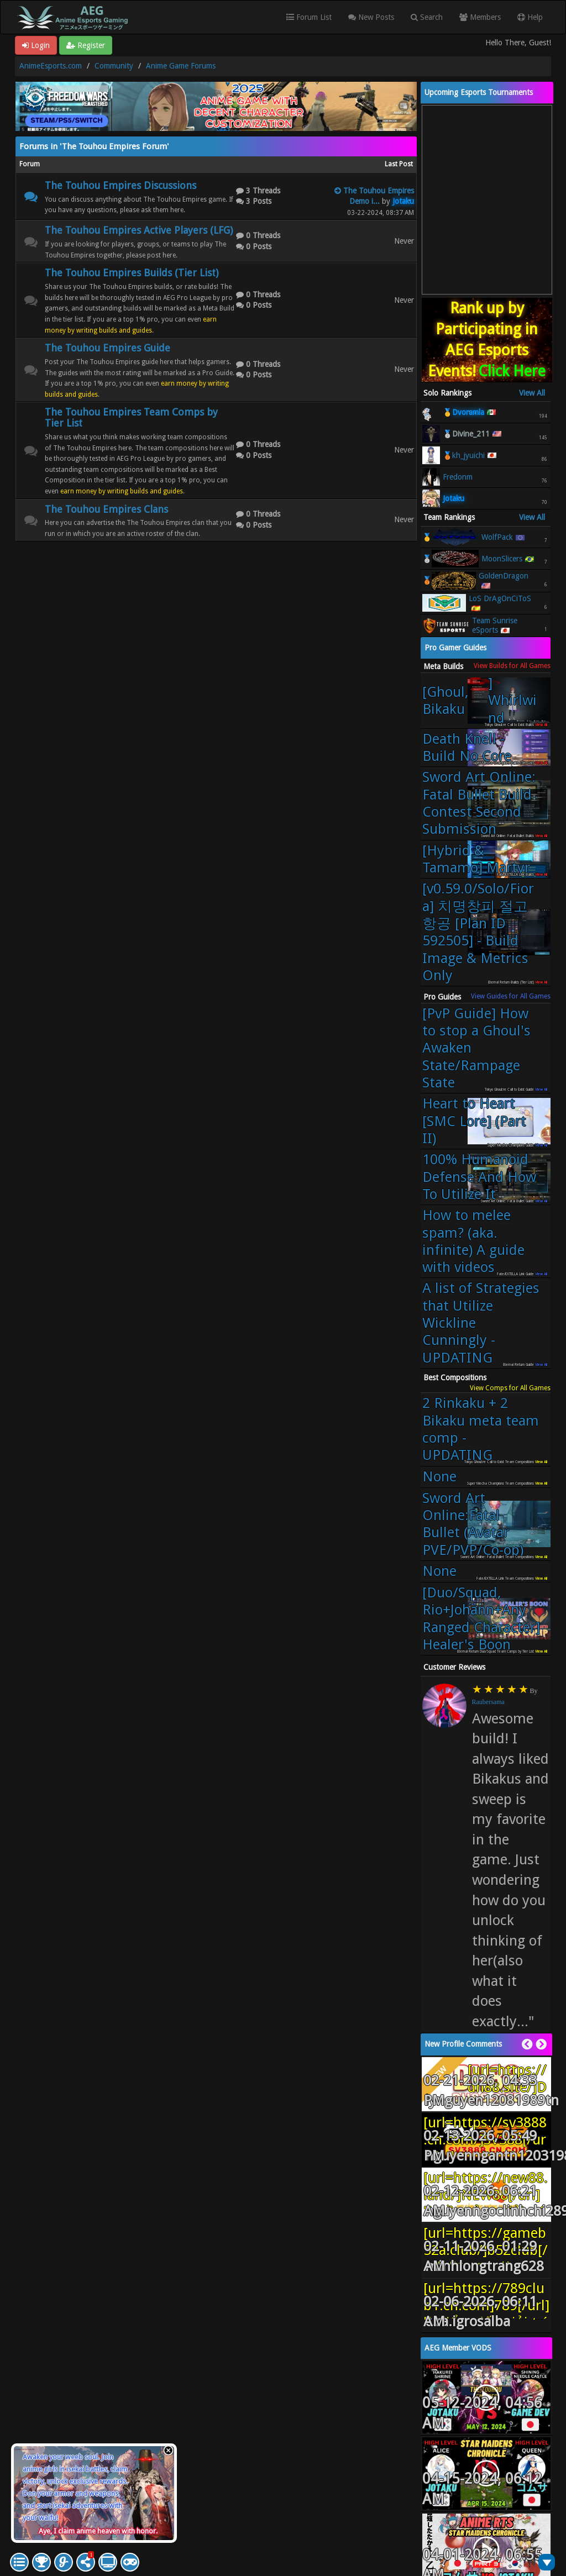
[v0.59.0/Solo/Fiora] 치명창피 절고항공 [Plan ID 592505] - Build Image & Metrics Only (478, 932)
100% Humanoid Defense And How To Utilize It (479, 1176)
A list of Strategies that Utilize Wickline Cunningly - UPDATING (480, 1322)
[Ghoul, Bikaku (481, 701)
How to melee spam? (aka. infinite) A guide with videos (473, 1241)
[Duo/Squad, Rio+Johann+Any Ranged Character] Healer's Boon (481, 1618)
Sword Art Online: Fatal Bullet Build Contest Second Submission (479, 803)
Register (85, 45)
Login (36, 45)
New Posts (371, 17)
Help (530, 17)
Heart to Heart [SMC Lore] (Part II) (474, 1121)
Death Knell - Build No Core (466, 747)
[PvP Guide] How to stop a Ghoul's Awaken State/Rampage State (476, 1048)
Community (114, 65)
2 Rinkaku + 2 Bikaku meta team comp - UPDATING (480, 1429)
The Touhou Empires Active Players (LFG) (139, 230)
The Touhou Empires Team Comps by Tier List (131, 417)
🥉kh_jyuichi (464, 455)
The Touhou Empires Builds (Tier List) (131, 272)
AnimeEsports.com (50, 65)
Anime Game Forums (181, 65)
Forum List (309, 17)
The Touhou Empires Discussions (120, 185)
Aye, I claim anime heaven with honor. (98, 2531)
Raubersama (488, 1702)
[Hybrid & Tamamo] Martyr (476, 859)
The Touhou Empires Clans (106, 509)
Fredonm (458, 476)
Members (480, 17)
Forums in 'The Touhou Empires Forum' (94, 146)
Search (427, 17)
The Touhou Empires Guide (107, 348)
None (439, 1476)
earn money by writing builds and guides (121, 491)
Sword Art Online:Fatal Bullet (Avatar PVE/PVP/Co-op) (472, 1524)
